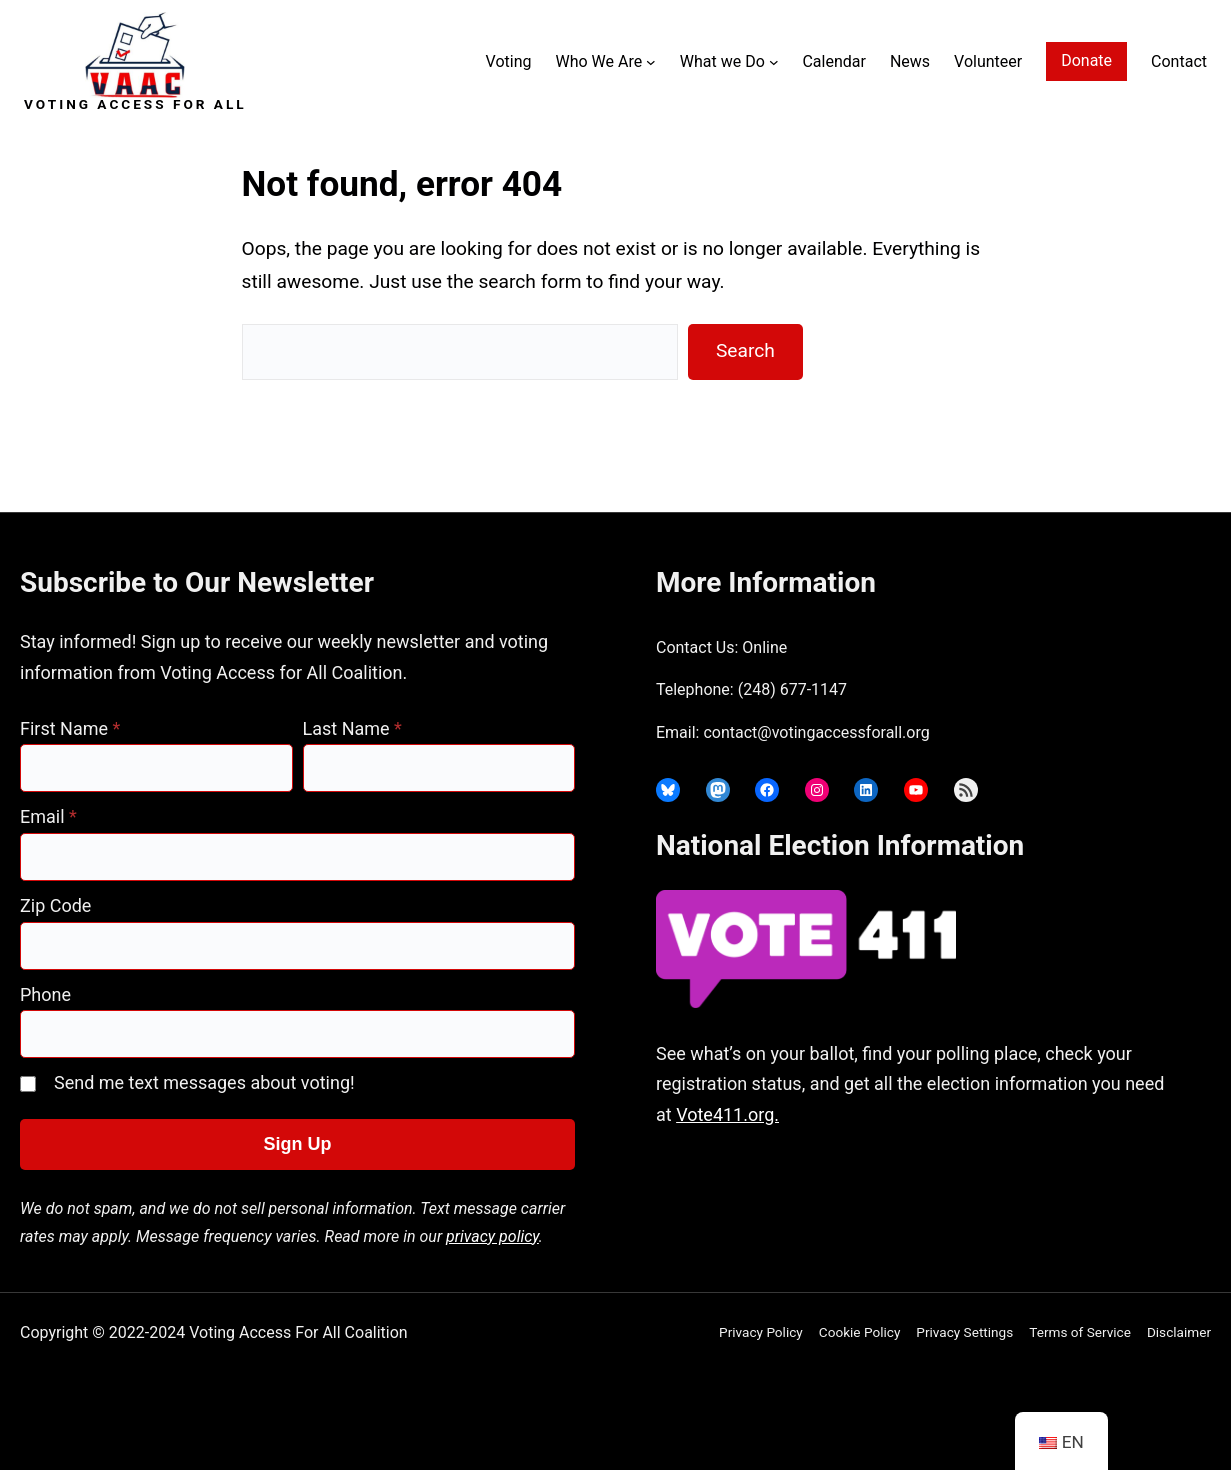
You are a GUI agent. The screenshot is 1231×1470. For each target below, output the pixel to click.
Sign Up (298, 1144)
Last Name (352, 728)
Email (48, 816)
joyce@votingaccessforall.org (968, 1193)
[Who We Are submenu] (651, 62)
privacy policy (492, 1236)
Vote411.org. (727, 1114)
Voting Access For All (135, 104)
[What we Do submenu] (774, 62)
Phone (45, 994)
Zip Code (55, 905)
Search (745, 350)
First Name (70, 728)
